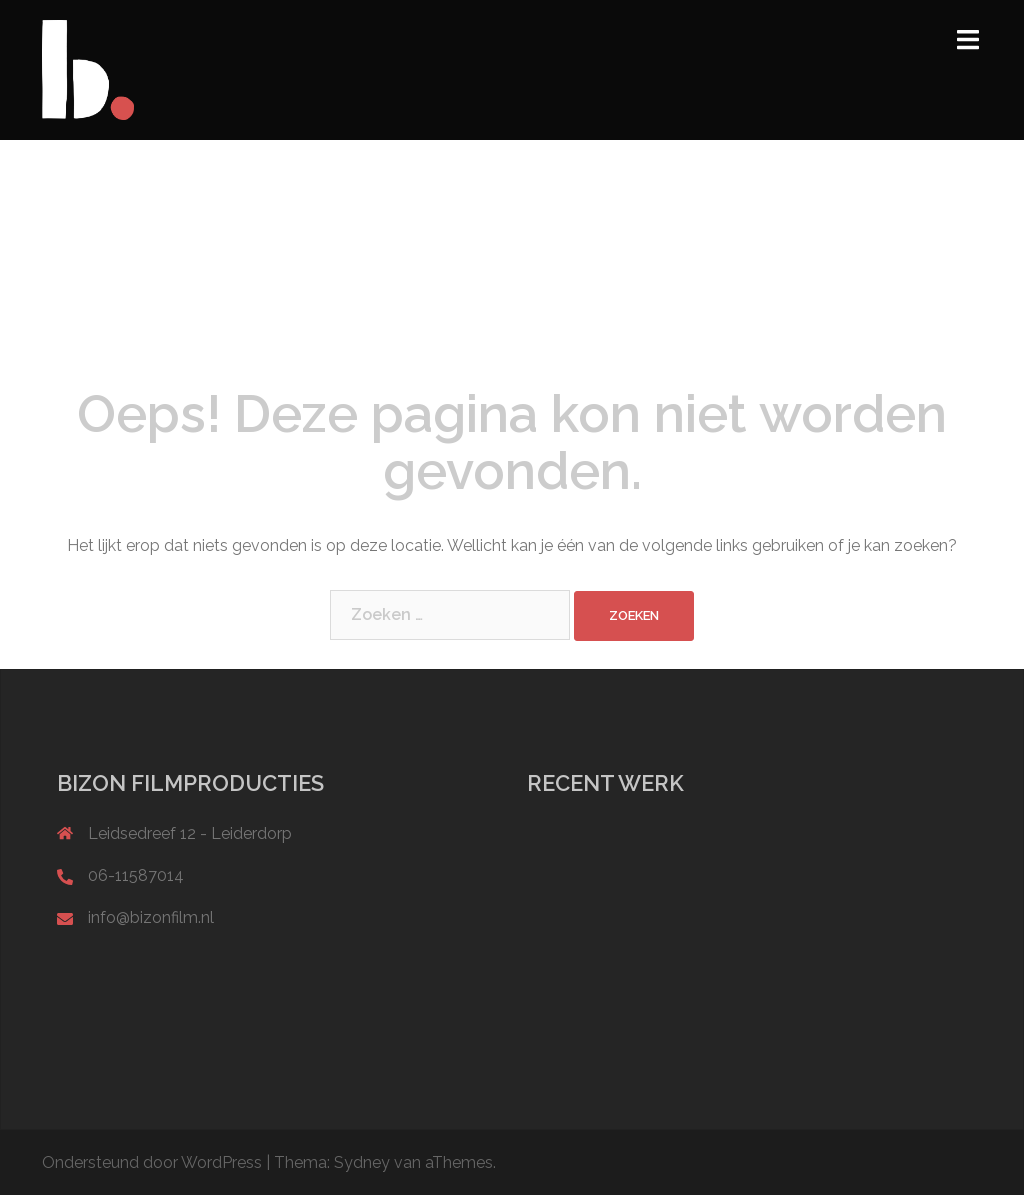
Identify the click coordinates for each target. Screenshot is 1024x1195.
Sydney (362, 1162)
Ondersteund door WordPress (152, 1162)
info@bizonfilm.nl (151, 917)
